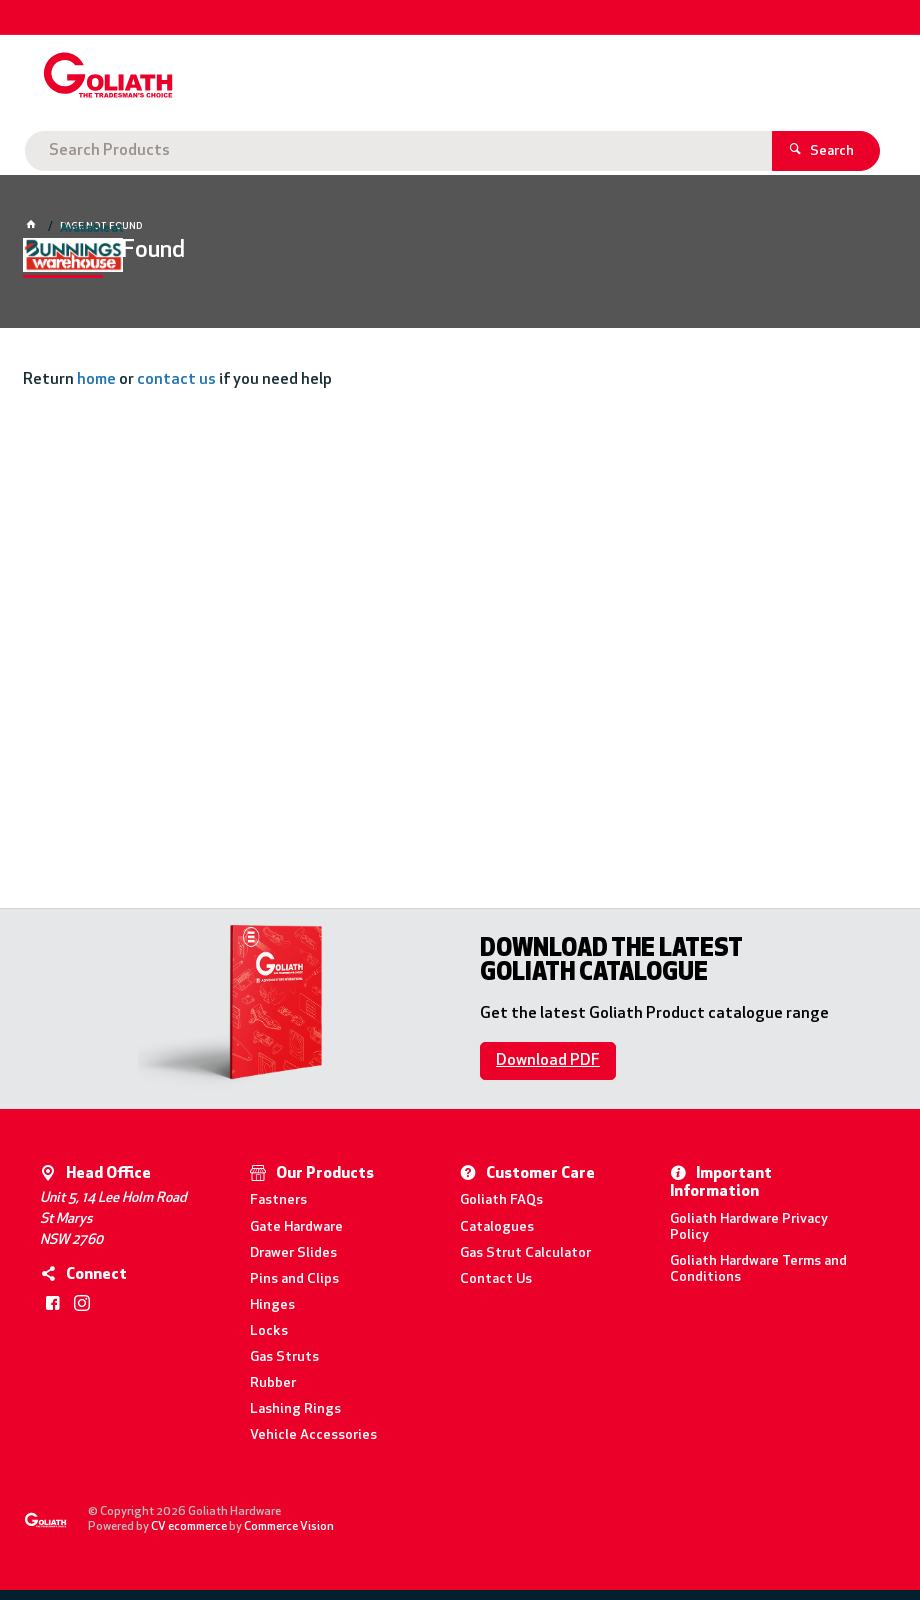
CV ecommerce (189, 1527)
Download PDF (548, 1061)
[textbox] (456, 80)
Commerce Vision (289, 1527)
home (96, 380)
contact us (176, 380)
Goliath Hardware (108, 151)
